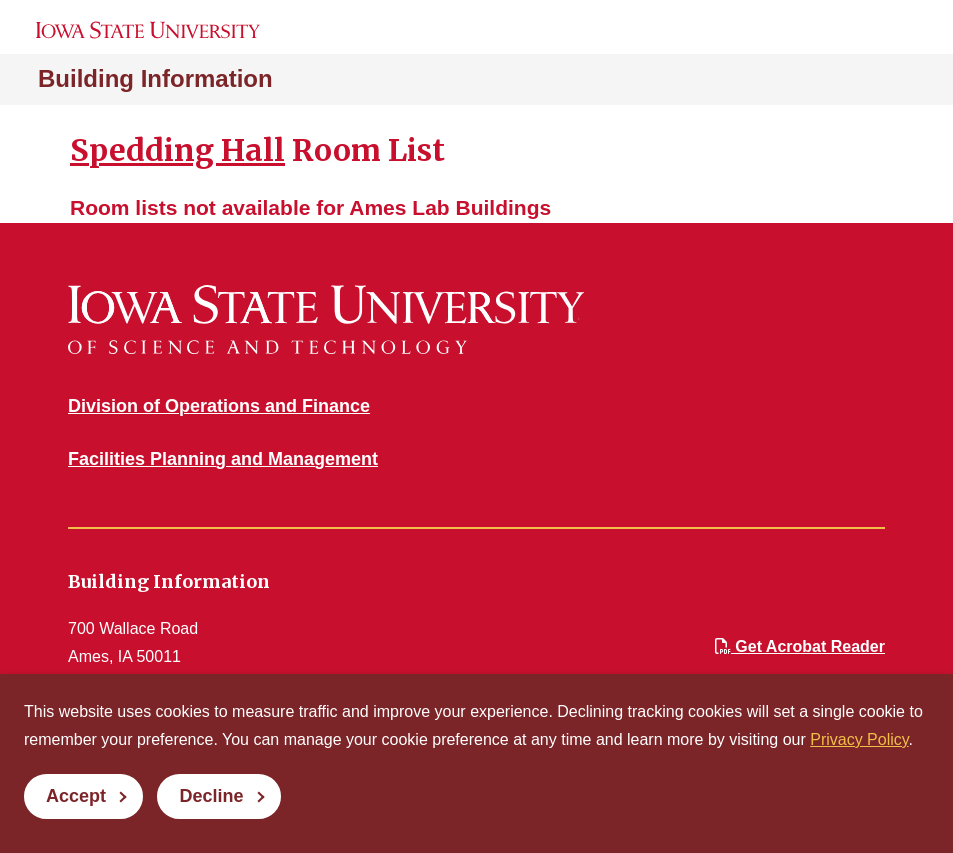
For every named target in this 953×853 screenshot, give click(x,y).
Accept (76, 796)
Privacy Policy (859, 739)
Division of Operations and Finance (219, 406)
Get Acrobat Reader (800, 646)
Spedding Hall (177, 150)
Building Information (155, 78)
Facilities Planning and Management (223, 459)
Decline (211, 796)
